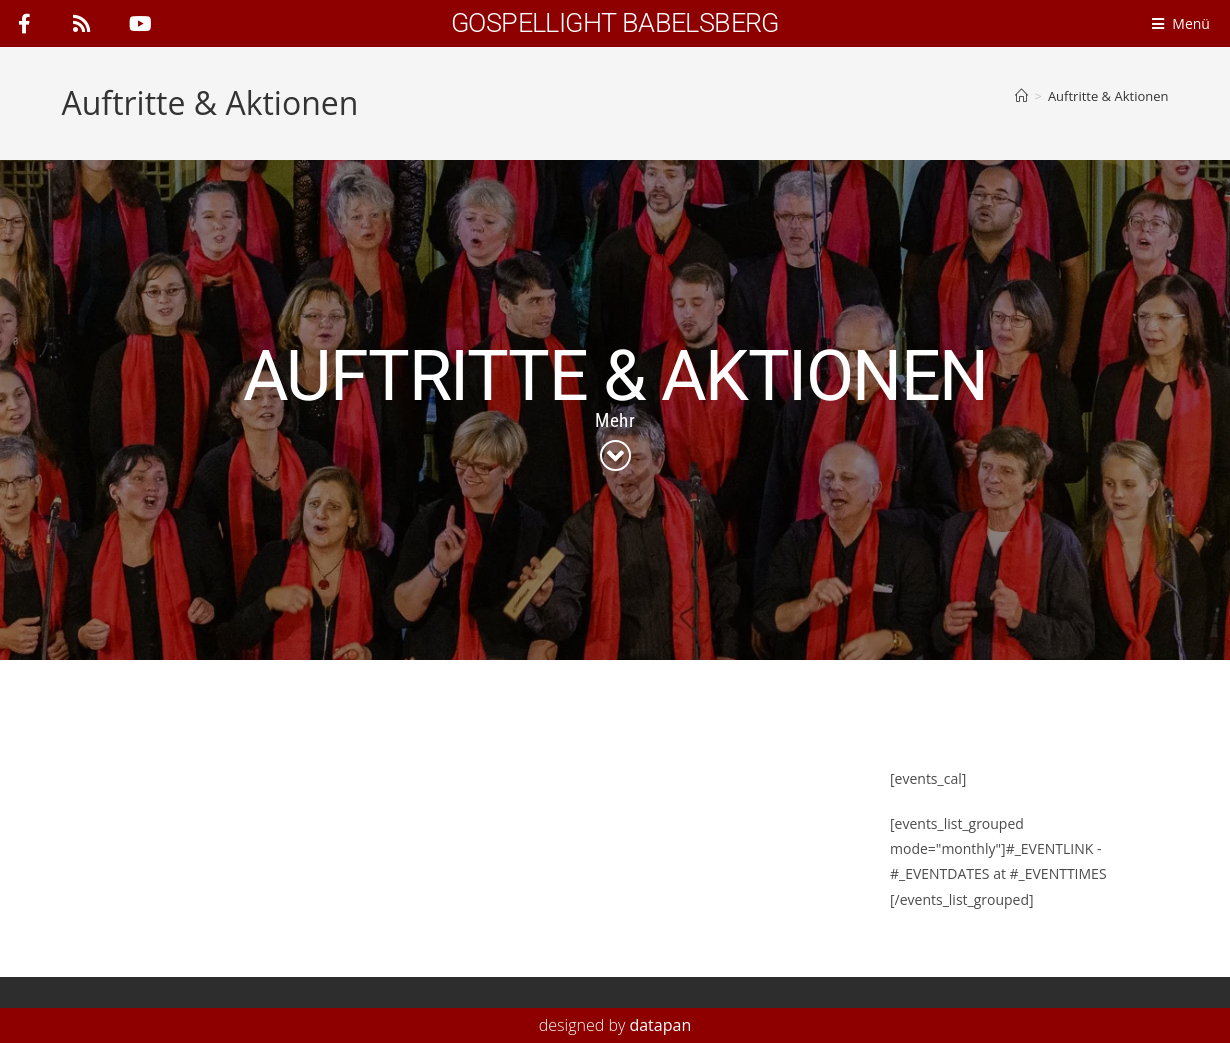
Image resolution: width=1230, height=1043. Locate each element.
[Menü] (1186, 23)
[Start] (1021, 96)
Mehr (615, 420)
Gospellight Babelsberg (615, 23)
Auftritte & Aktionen (1108, 96)
